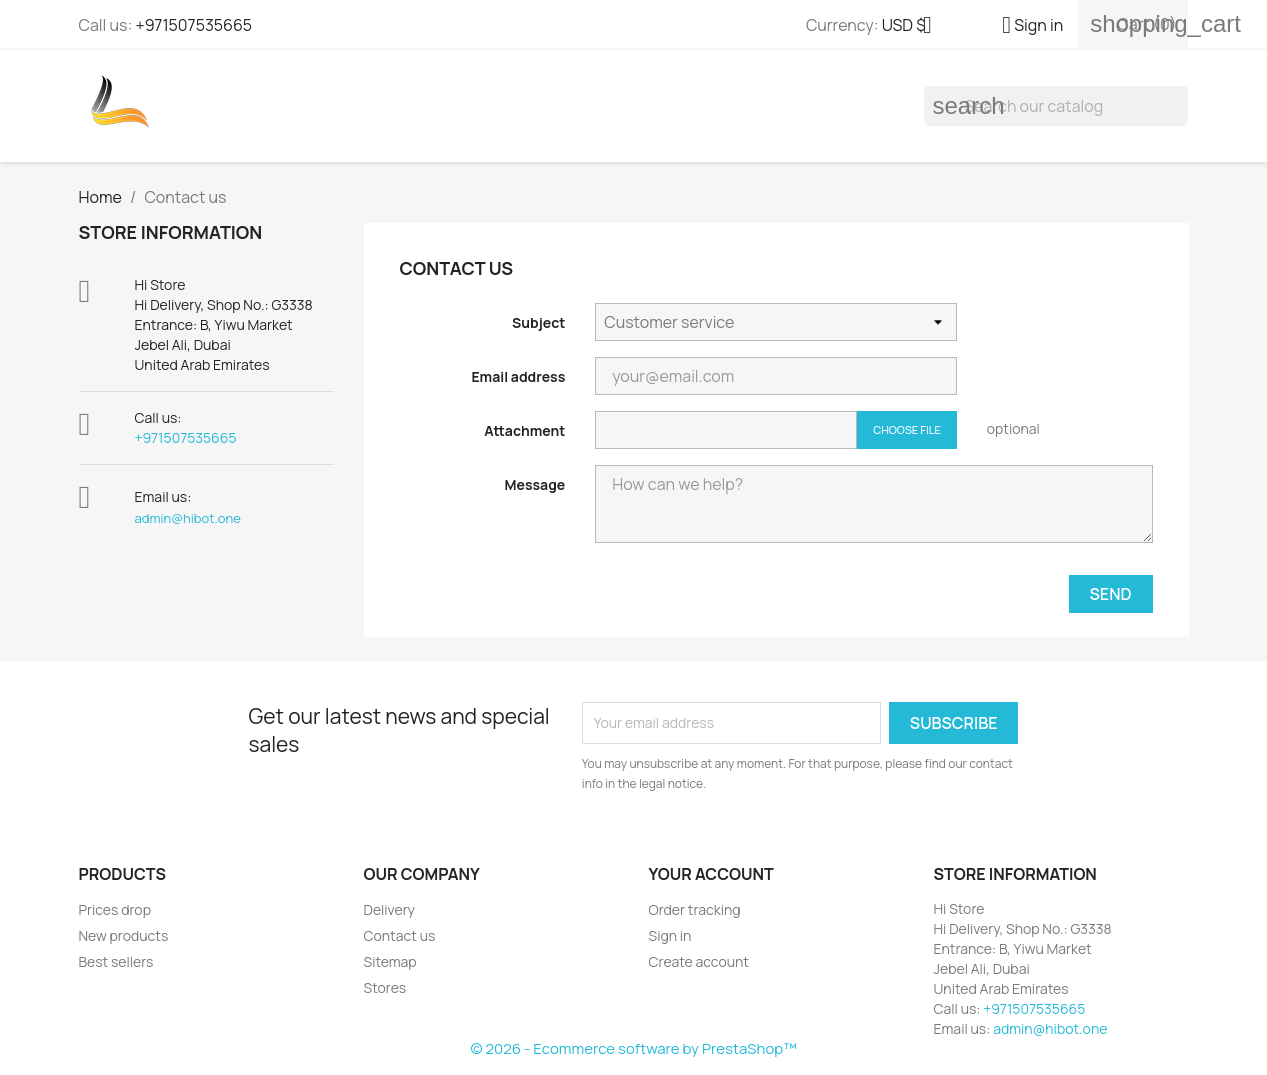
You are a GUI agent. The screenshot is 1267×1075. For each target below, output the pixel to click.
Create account (699, 961)
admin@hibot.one (188, 518)
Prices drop (115, 909)
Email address (518, 376)
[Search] (1056, 106)
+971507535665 (193, 25)
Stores (385, 987)
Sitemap (390, 961)
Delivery (389, 909)
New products (124, 935)
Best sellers (116, 961)
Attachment (524, 430)
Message (535, 484)
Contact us (400, 935)
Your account (711, 874)
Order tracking (695, 909)
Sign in (670, 935)
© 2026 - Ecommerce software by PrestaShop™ (633, 1048)
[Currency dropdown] (914, 27)
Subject (538, 322)
